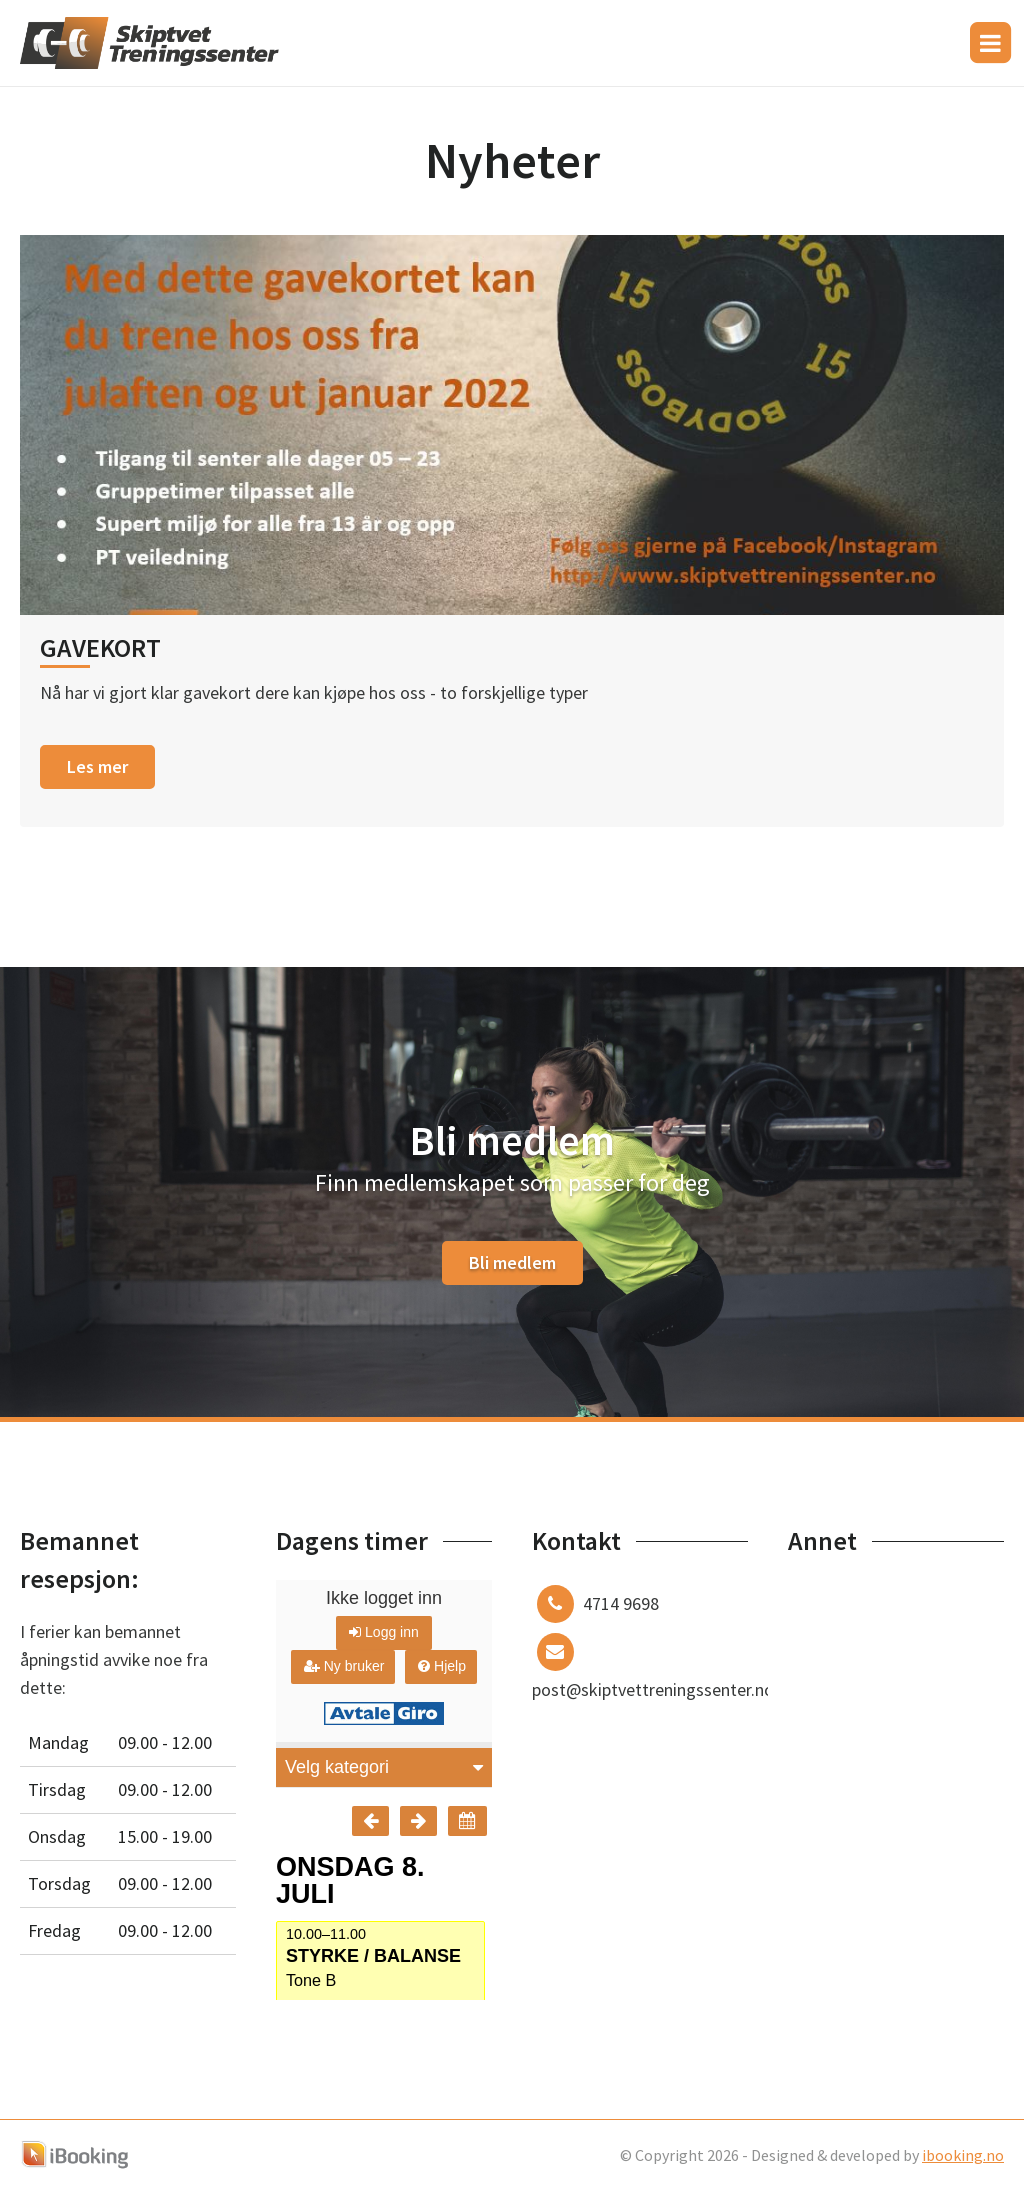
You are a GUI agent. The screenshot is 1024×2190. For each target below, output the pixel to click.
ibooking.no (963, 2155)
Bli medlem (512, 1262)
